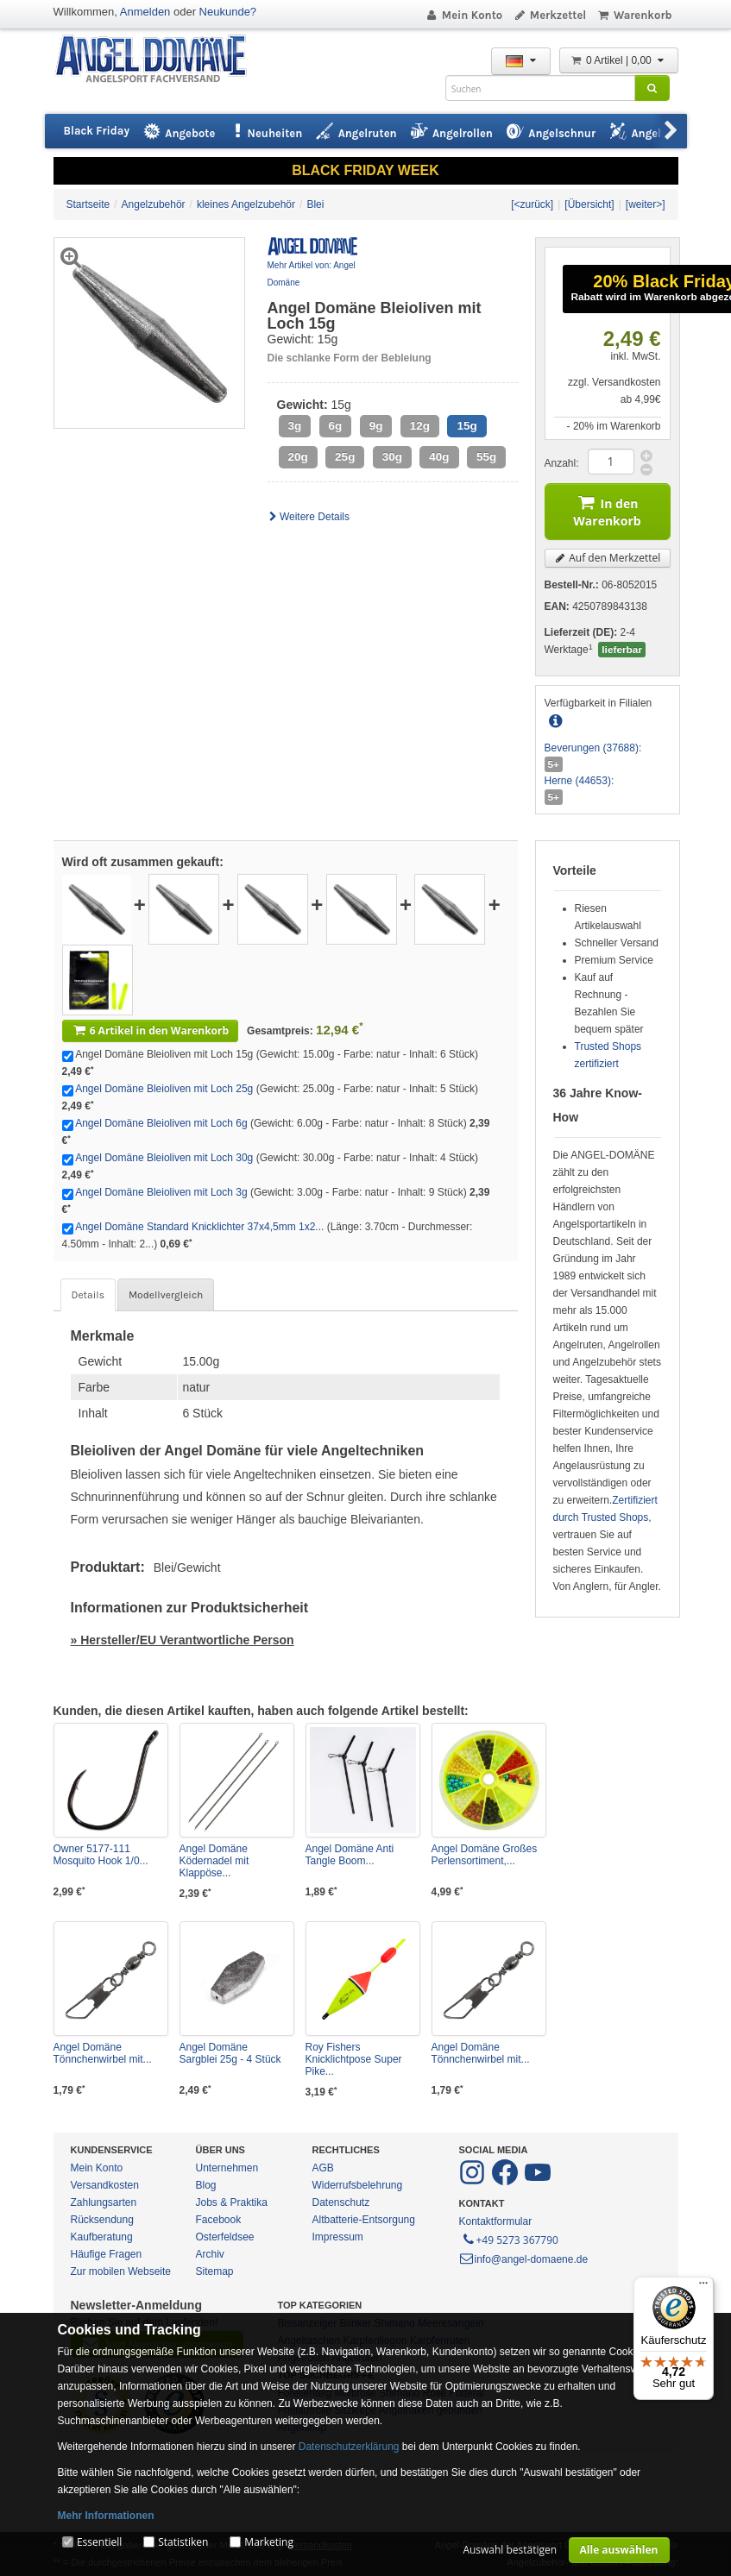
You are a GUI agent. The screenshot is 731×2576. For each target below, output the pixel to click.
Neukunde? (228, 11)
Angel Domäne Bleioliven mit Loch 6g (161, 1123)
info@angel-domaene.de (524, 2259)
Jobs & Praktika (232, 2202)
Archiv (210, 2254)
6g (336, 425)
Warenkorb (633, 15)
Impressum (337, 2237)
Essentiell (99, 2542)
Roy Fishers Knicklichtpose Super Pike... (354, 2059)
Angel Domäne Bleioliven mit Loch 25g (164, 1089)
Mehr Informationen (106, 2516)
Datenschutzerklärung (349, 2447)
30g (392, 456)
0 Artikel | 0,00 (618, 60)
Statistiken (183, 2542)
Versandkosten (105, 2185)
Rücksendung (102, 2220)
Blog (206, 2185)
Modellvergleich (166, 1295)
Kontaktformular (495, 2221)
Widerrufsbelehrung (357, 2185)
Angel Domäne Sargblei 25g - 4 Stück (230, 2053)
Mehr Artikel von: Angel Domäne (312, 274)
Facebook (219, 2220)
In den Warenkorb (606, 509)
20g (298, 456)
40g (439, 456)
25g (345, 456)
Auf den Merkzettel (607, 557)
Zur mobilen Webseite (121, 2271)
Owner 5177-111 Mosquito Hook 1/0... (101, 1855)
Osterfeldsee (225, 2237)
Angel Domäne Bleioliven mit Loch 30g (164, 1158)
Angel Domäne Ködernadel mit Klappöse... (214, 1861)
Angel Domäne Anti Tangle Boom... (350, 1855)
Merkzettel (549, 15)
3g (295, 425)
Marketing (268, 2542)
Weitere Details (309, 517)
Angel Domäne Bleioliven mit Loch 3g (161, 1192)
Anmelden (145, 11)
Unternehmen (227, 2168)
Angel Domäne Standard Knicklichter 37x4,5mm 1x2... (199, 1227)
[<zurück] (532, 204)
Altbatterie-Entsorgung (363, 2220)
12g (420, 425)
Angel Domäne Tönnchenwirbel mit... (103, 2053)
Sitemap (215, 2271)
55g (486, 456)
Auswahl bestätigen (510, 2549)
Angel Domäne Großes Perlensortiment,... (485, 1855)
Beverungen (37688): (593, 748)
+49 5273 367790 (509, 2238)
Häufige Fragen (106, 2254)
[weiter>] (645, 204)
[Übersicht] (589, 204)
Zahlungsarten (104, 2202)
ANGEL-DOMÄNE (159, 60)
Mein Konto (463, 15)
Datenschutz (341, 2202)
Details (88, 1295)
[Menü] (703, 2287)
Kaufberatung (102, 2237)
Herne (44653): (579, 781)
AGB (323, 2168)
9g (376, 425)
